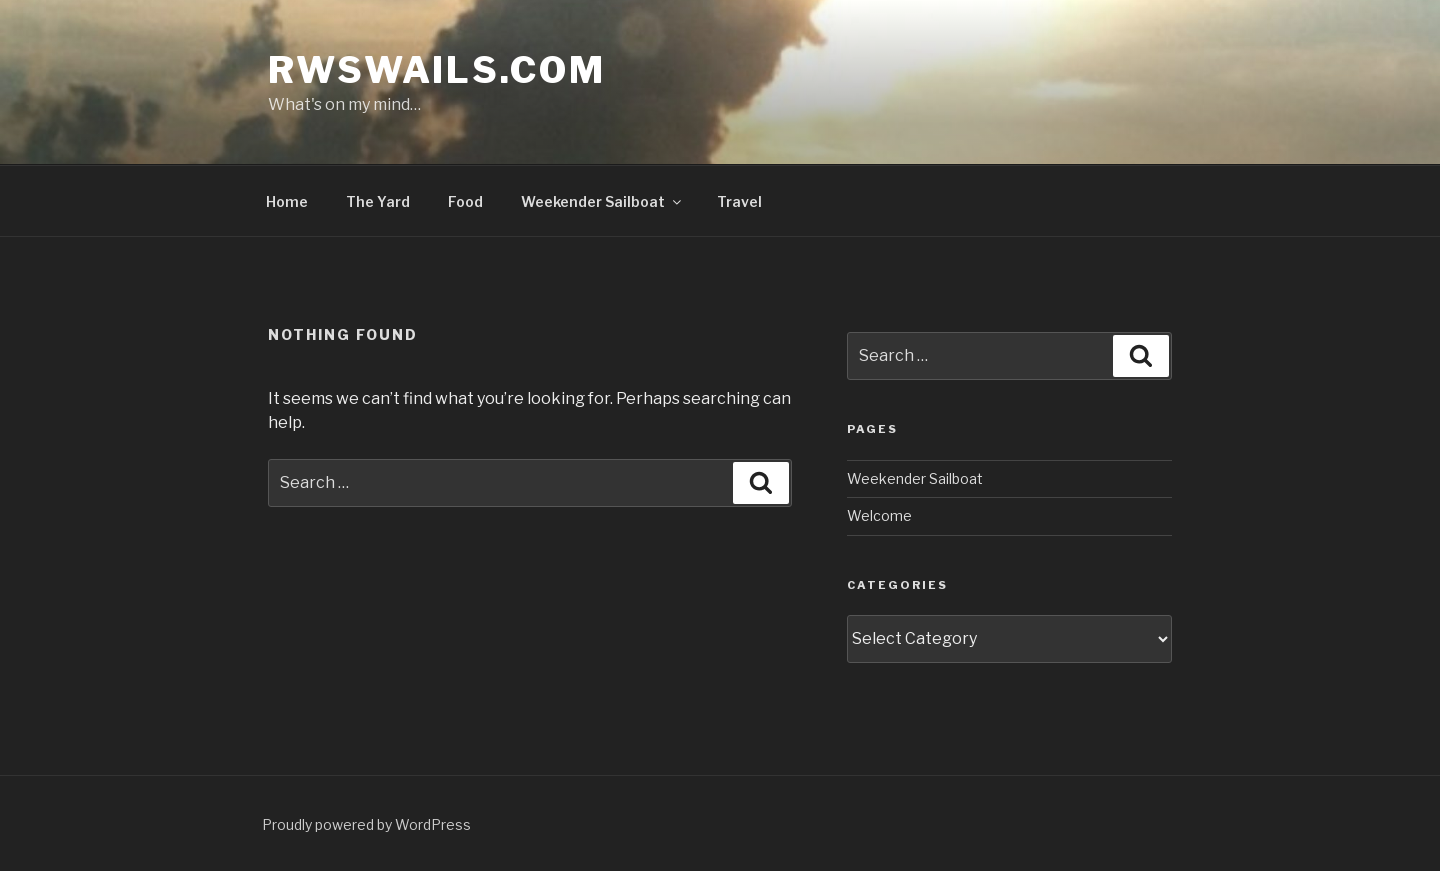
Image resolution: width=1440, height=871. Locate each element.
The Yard (378, 201)
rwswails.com (437, 70)
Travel (739, 201)
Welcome (879, 515)
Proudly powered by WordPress (366, 824)
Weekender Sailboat (602, 201)
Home (287, 201)
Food (465, 201)
